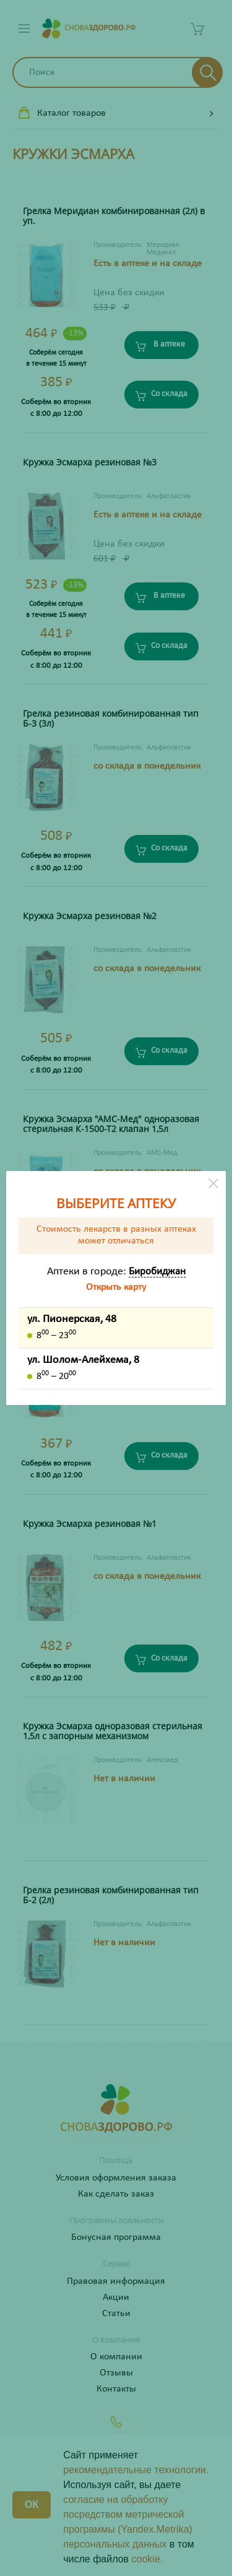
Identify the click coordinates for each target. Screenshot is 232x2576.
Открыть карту (116, 1287)
